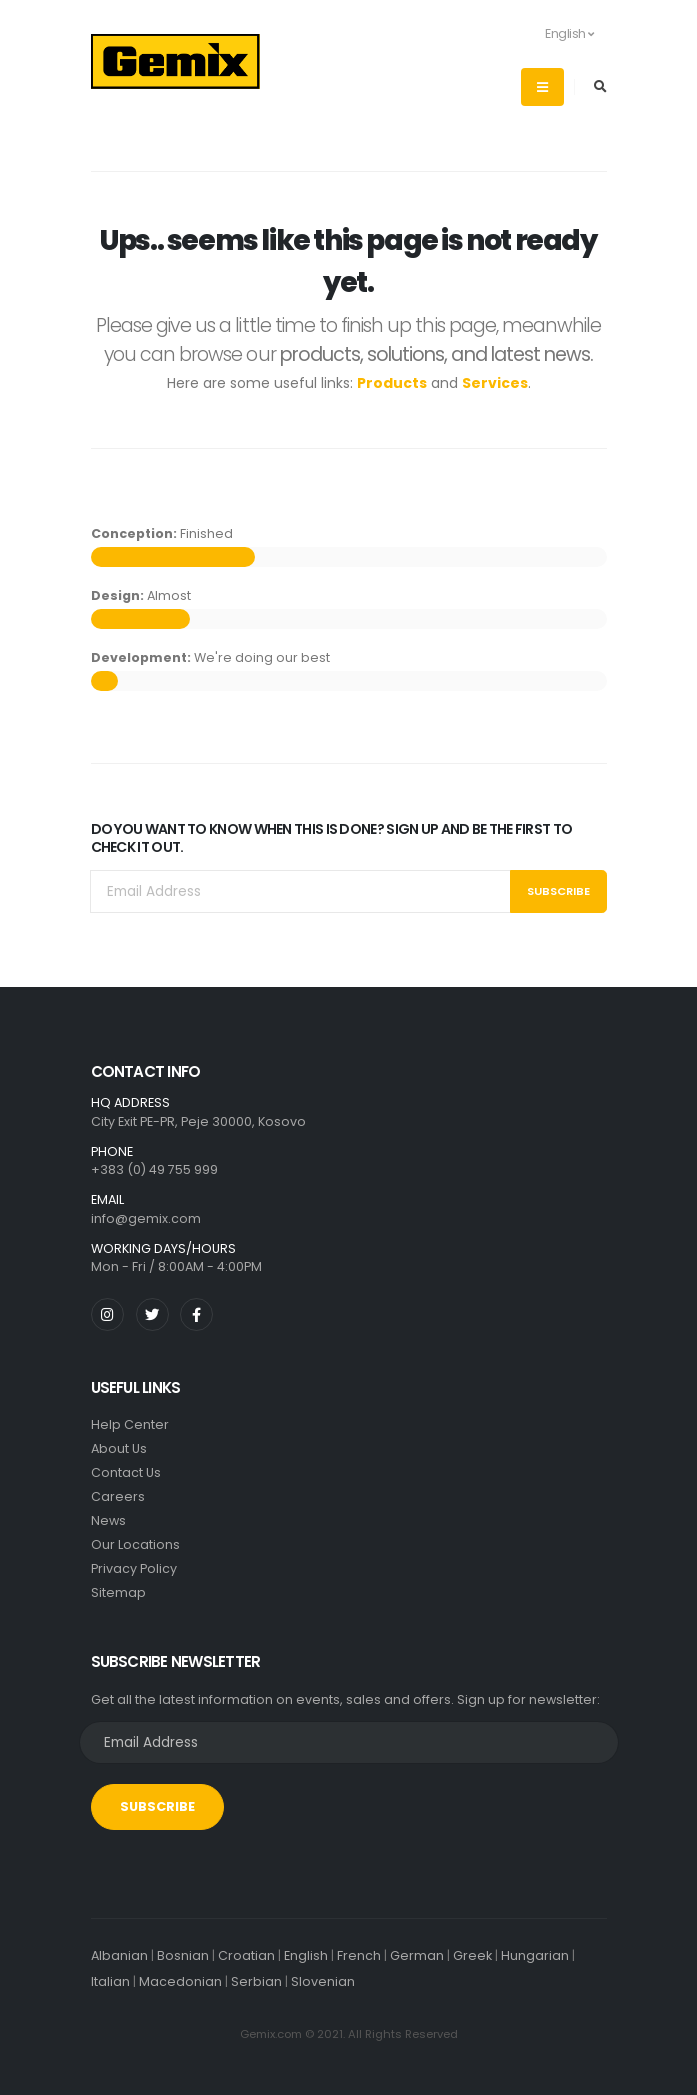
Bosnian (183, 1955)
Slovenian (323, 1981)
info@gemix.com (146, 1218)
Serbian (256, 1981)
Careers (118, 1496)
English (306, 1955)
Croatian (246, 1955)
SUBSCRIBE (157, 1806)
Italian (110, 1981)
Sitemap (118, 1592)
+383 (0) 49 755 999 (154, 1169)
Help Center (130, 1424)
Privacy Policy (134, 1568)
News (108, 1520)
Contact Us (126, 1472)
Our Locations (135, 1544)
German (417, 1955)
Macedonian (180, 1981)
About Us (119, 1448)
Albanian (119, 1955)
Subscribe (558, 891)
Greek (472, 1955)
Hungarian (535, 1955)
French (359, 1955)
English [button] (559, 33)
